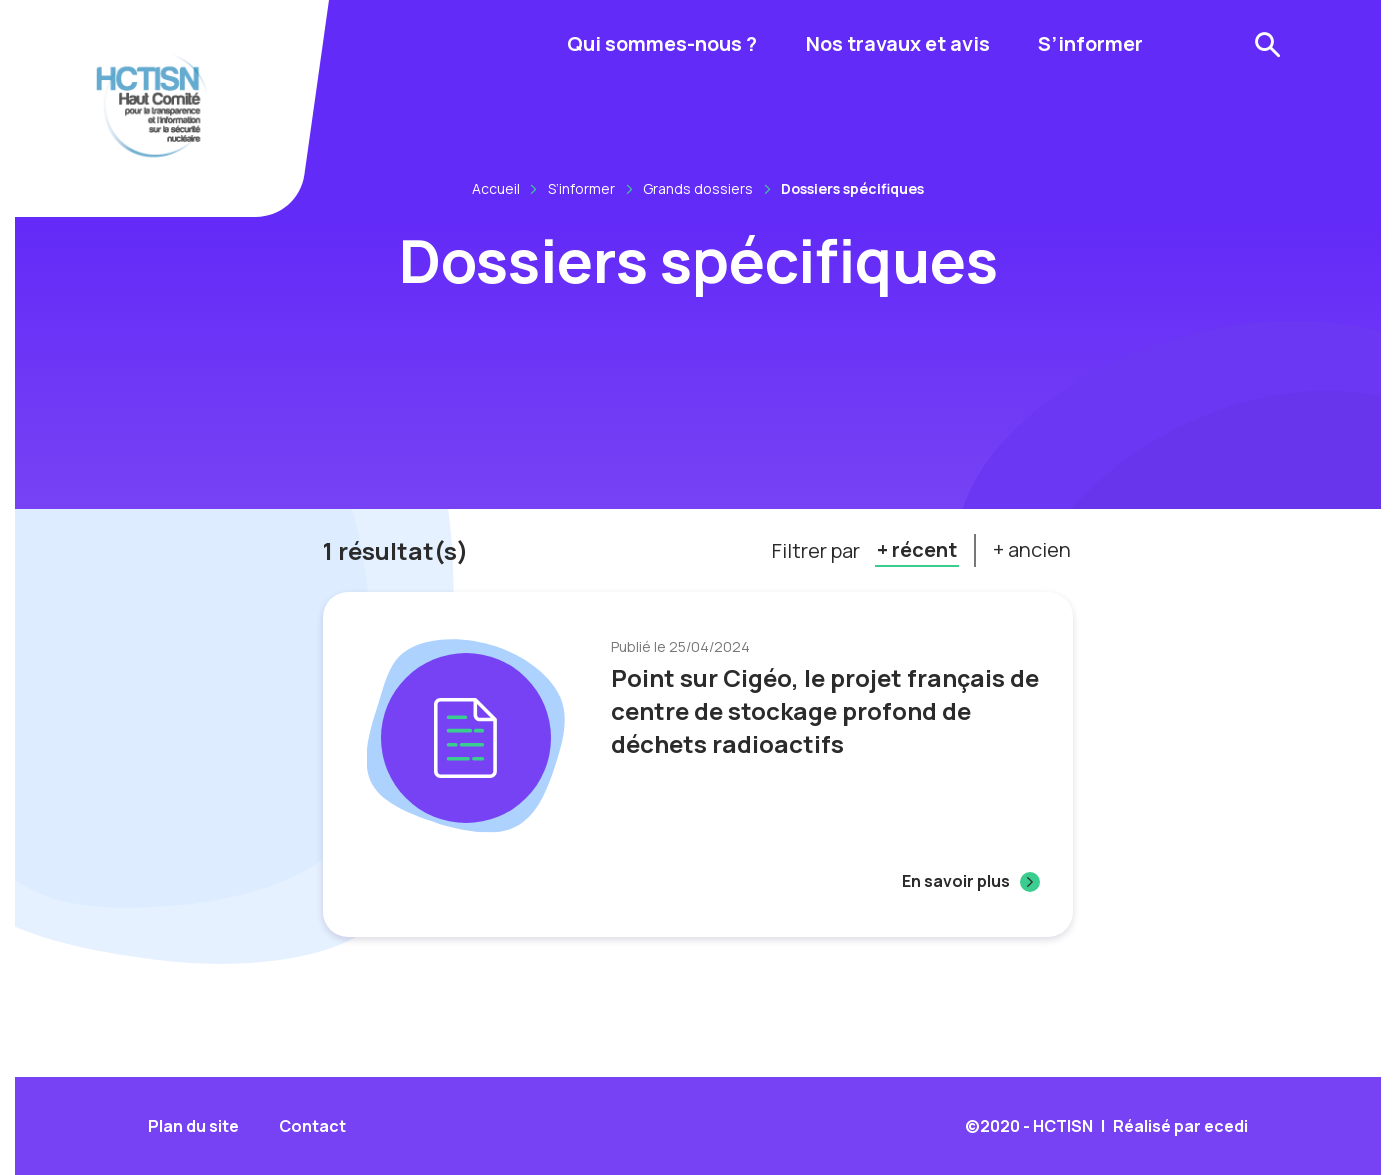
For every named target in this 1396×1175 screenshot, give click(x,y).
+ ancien (1032, 549)
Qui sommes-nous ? (662, 43)
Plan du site (193, 1126)
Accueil (496, 188)
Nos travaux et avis (898, 43)
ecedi (1226, 1126)
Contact (312, 1126)
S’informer (1090, 43)
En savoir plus (956, 881)
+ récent (917, 549)
